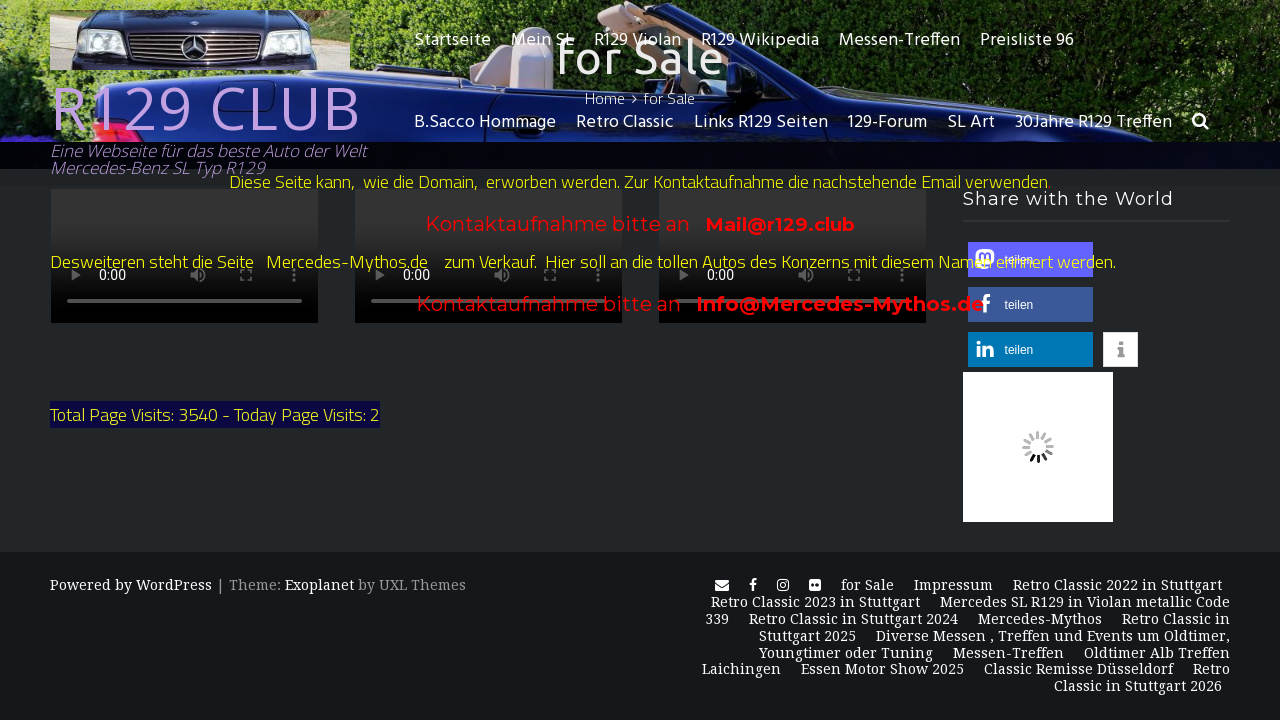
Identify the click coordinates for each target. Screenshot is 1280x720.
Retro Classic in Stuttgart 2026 (1142, 677)
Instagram (783, 589)
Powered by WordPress (131, 585)
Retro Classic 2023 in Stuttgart (815, 602)
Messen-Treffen (899, 40)
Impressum (953, 585)
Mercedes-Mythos (1040, 619)
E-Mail (722, 589)
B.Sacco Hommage (485, 122)
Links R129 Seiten (761, 122)
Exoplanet (319, 585)
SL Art (971, 122)
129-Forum (887, 122)
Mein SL (542, 40)
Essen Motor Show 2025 (882, 669)
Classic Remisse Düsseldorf (1078, 669)
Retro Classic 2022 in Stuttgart (1117, 585)
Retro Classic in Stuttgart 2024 (853, 619)
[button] (1200, 123)
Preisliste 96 (1027, 40)
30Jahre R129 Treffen (1093, 122)
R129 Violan (637, 40)
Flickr (815, 589)
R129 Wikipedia (760, 40)
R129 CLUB (205, 107)
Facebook (753, 589)
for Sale (867, 585)
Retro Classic (625, 122)
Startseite (452, 40)
